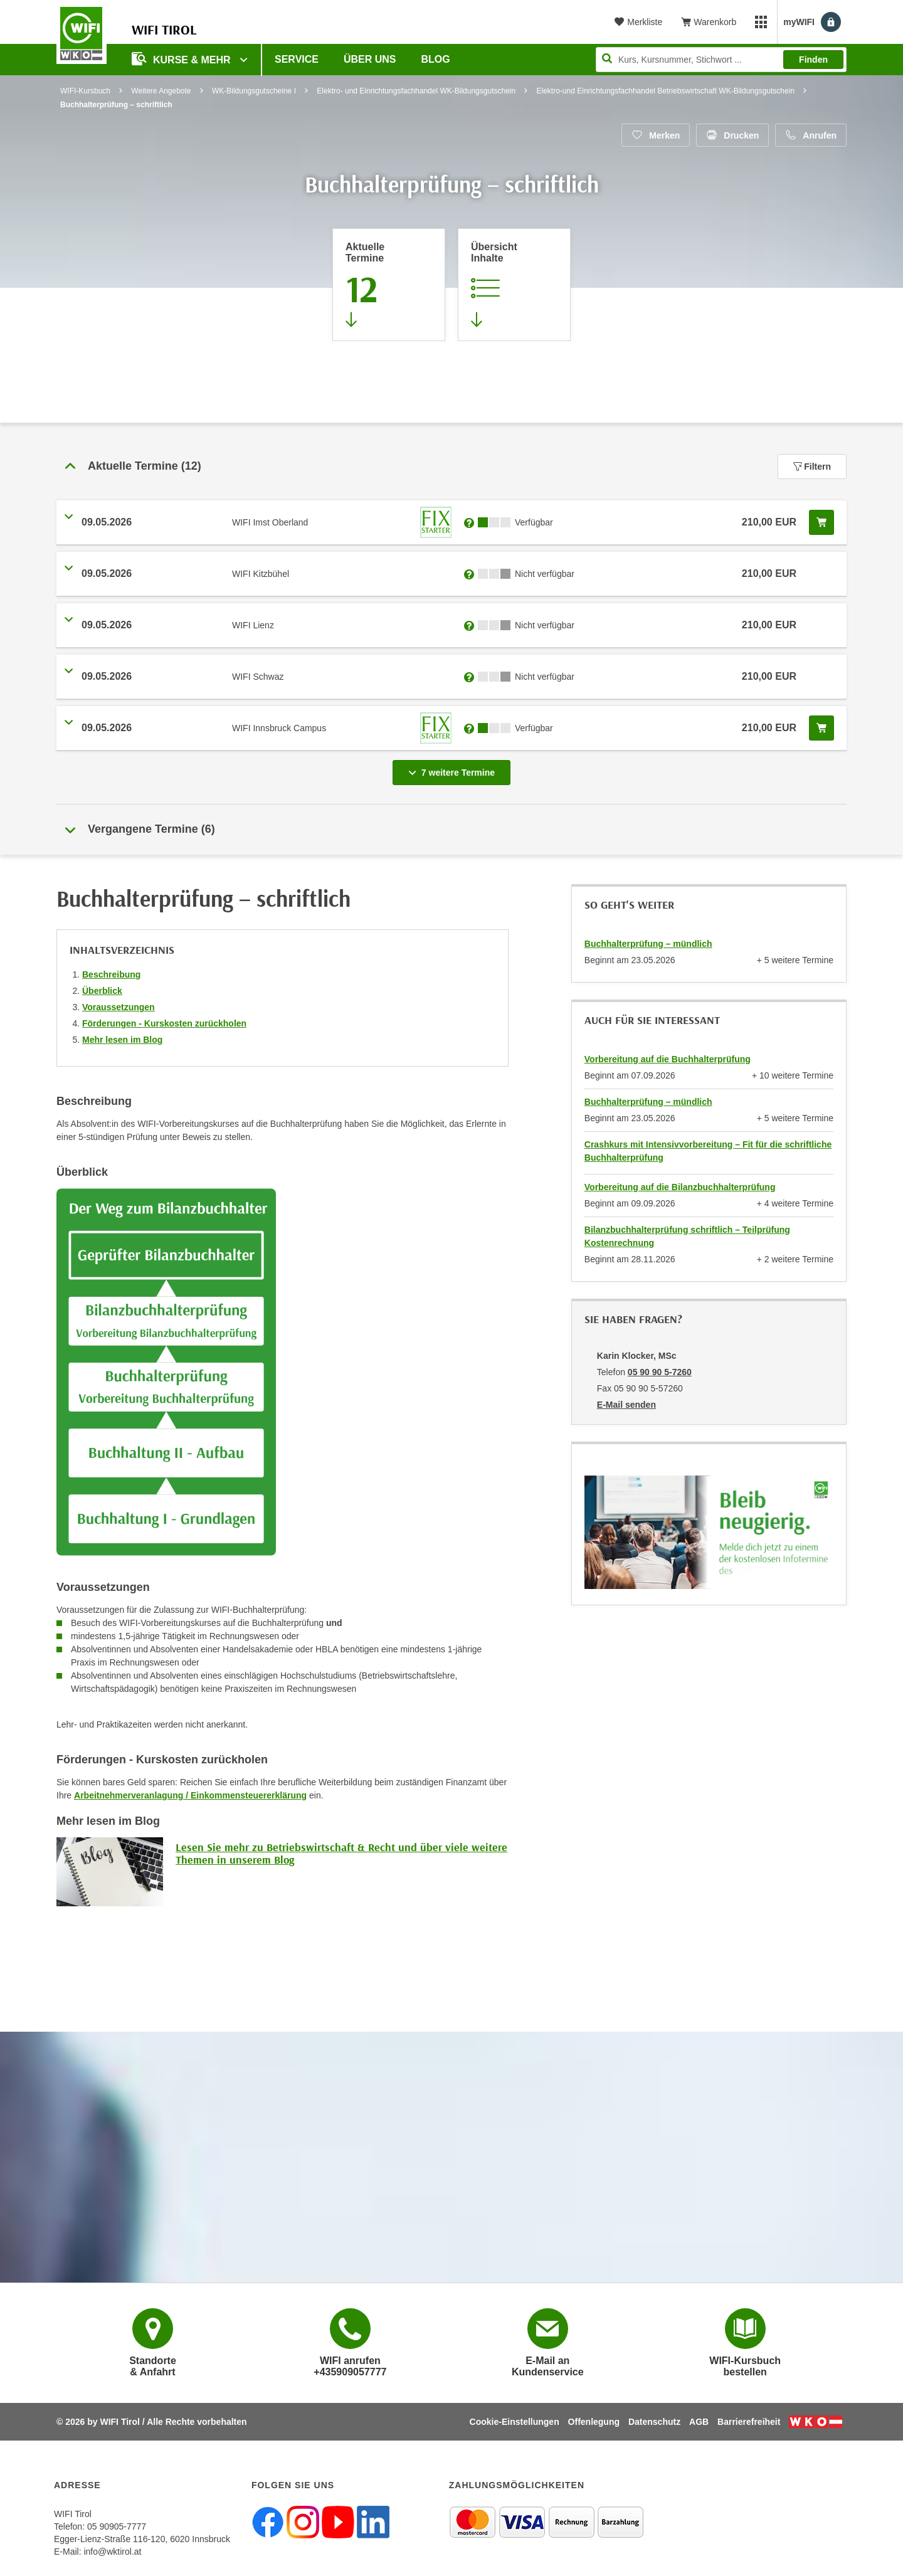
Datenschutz (654, 2422)
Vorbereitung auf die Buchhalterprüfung (667, 1059)
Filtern (812, 467)
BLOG (435, 59)
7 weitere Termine (454, 769)
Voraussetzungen (118, 1007)
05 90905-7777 (116, 2526)
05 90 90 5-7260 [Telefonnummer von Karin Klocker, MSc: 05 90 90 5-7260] (660, 1372)
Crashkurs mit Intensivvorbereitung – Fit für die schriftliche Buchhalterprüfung (708, 1151)
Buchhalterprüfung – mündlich (648, 944)
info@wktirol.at (112, 2552)
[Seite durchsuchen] (721, 59)
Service (297, 59)
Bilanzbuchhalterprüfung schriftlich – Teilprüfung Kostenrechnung (687, 1236)
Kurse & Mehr (182, 58)
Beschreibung (111, 974)
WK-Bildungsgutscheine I (254, 91)
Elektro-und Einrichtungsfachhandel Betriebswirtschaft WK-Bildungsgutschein (666, 91)
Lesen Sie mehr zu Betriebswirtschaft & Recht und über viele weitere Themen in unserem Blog (341, 1853)
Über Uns (370, 59)
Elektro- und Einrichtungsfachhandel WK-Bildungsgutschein (416, 91)
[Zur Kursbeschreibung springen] (514, 284)
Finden (813, 60)
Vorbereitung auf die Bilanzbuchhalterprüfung (680, 1187)
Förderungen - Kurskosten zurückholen (164, 1023)
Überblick (102, 991)
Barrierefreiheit (748, 2422)
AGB (699, 2422)
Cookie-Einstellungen (514, 2422)
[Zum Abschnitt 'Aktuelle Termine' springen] (388, 284)
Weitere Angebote (161, 91)
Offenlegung (594, 2422)
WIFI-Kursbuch (85, 91)
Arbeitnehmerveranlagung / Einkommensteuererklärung (190, 1795)
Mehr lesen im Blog (122, 1040)
